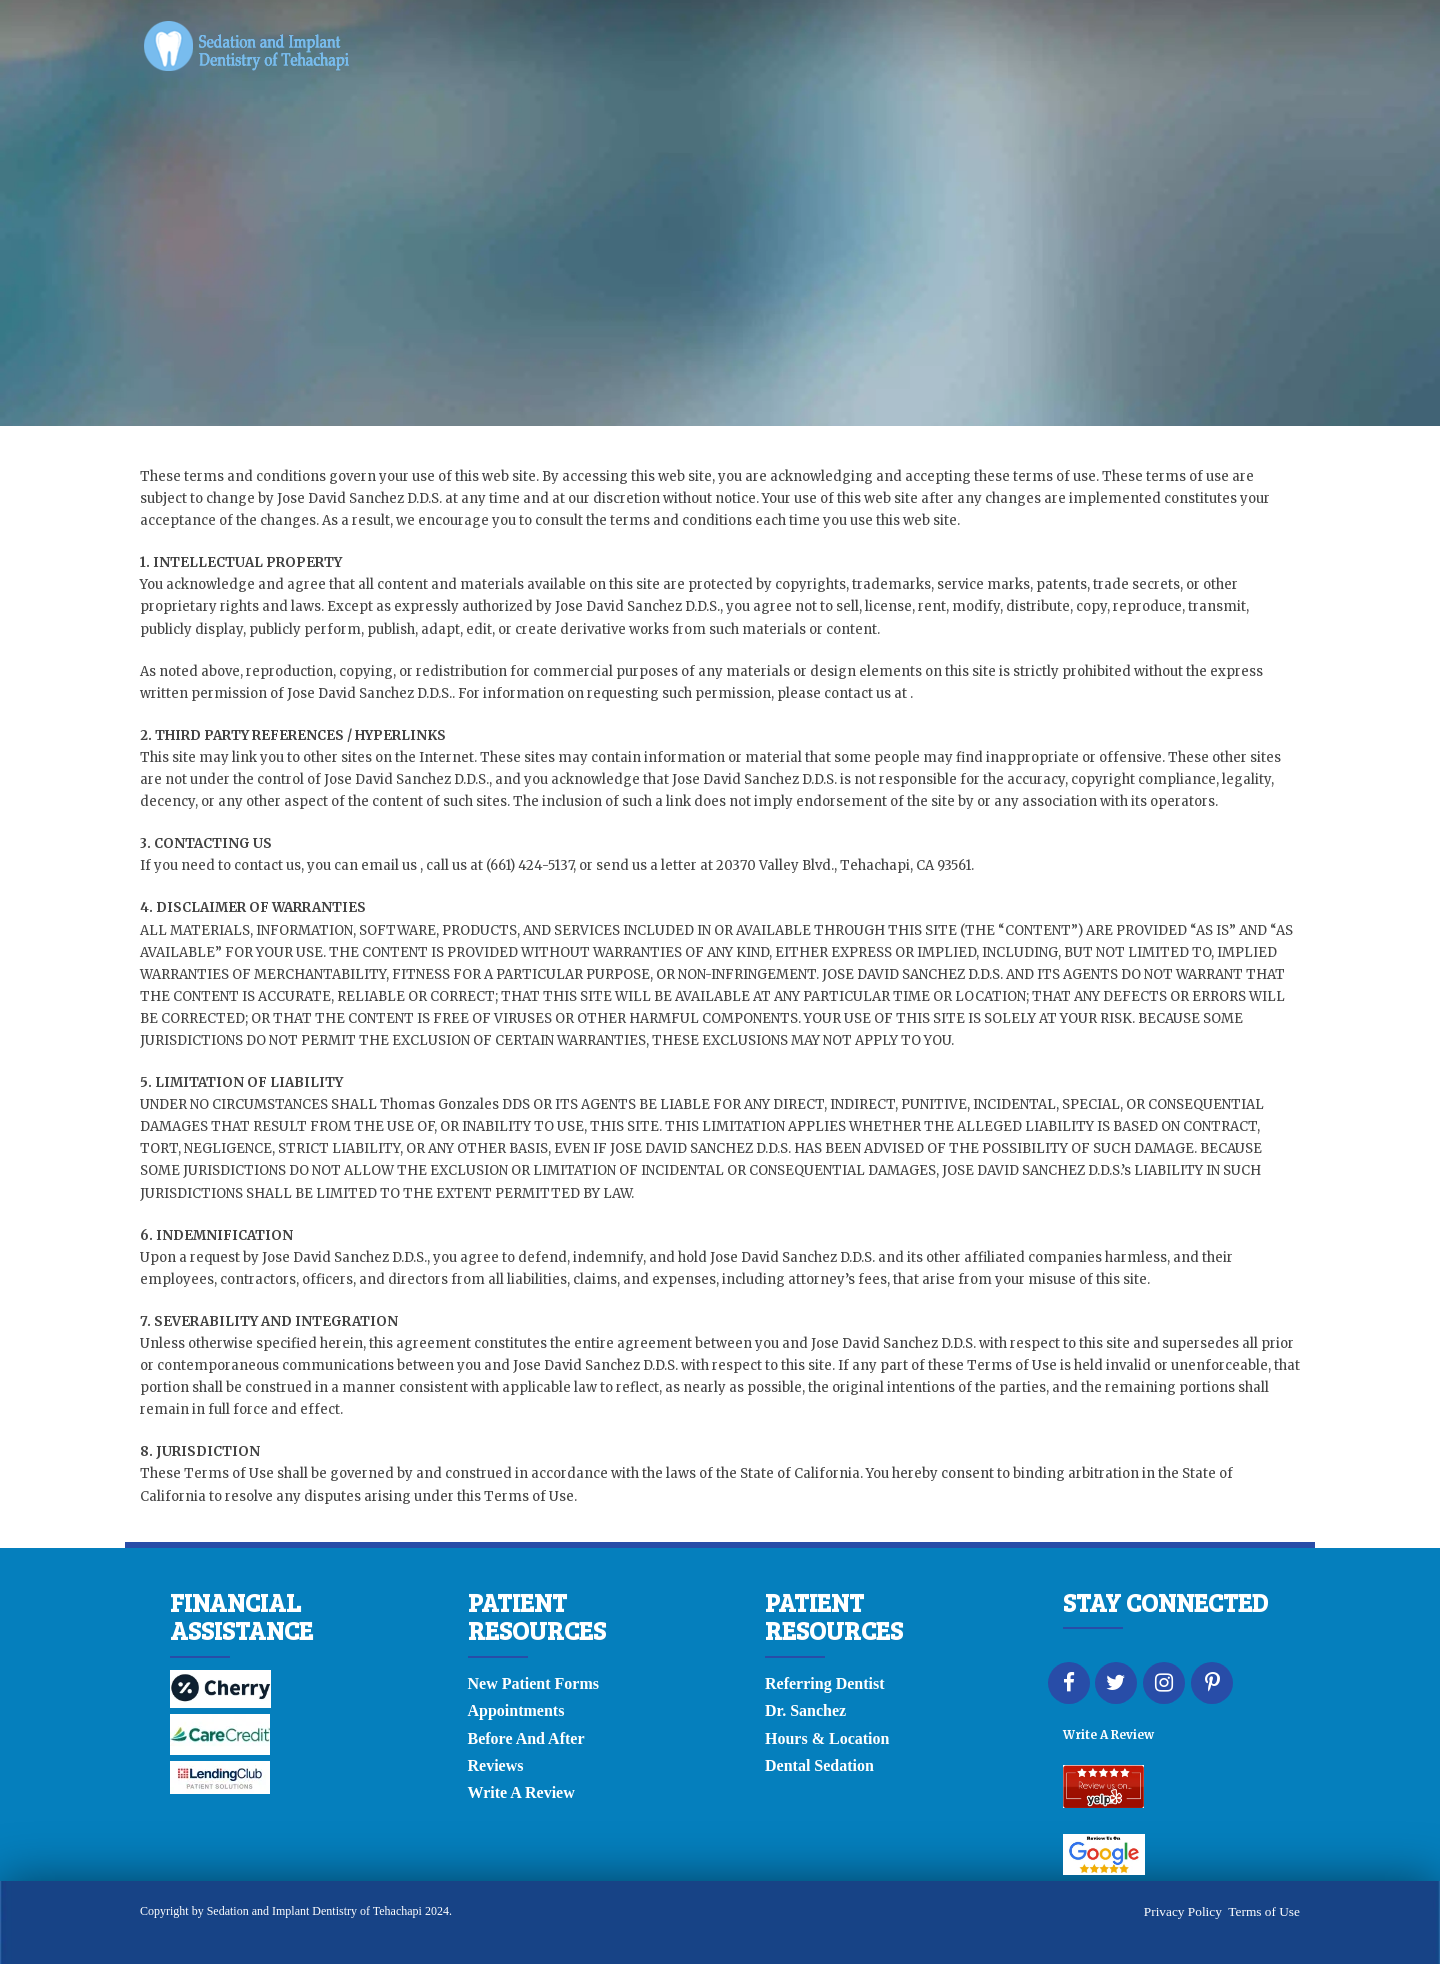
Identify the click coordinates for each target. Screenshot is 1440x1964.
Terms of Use (1264, 1911)
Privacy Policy (1183, 1911)
